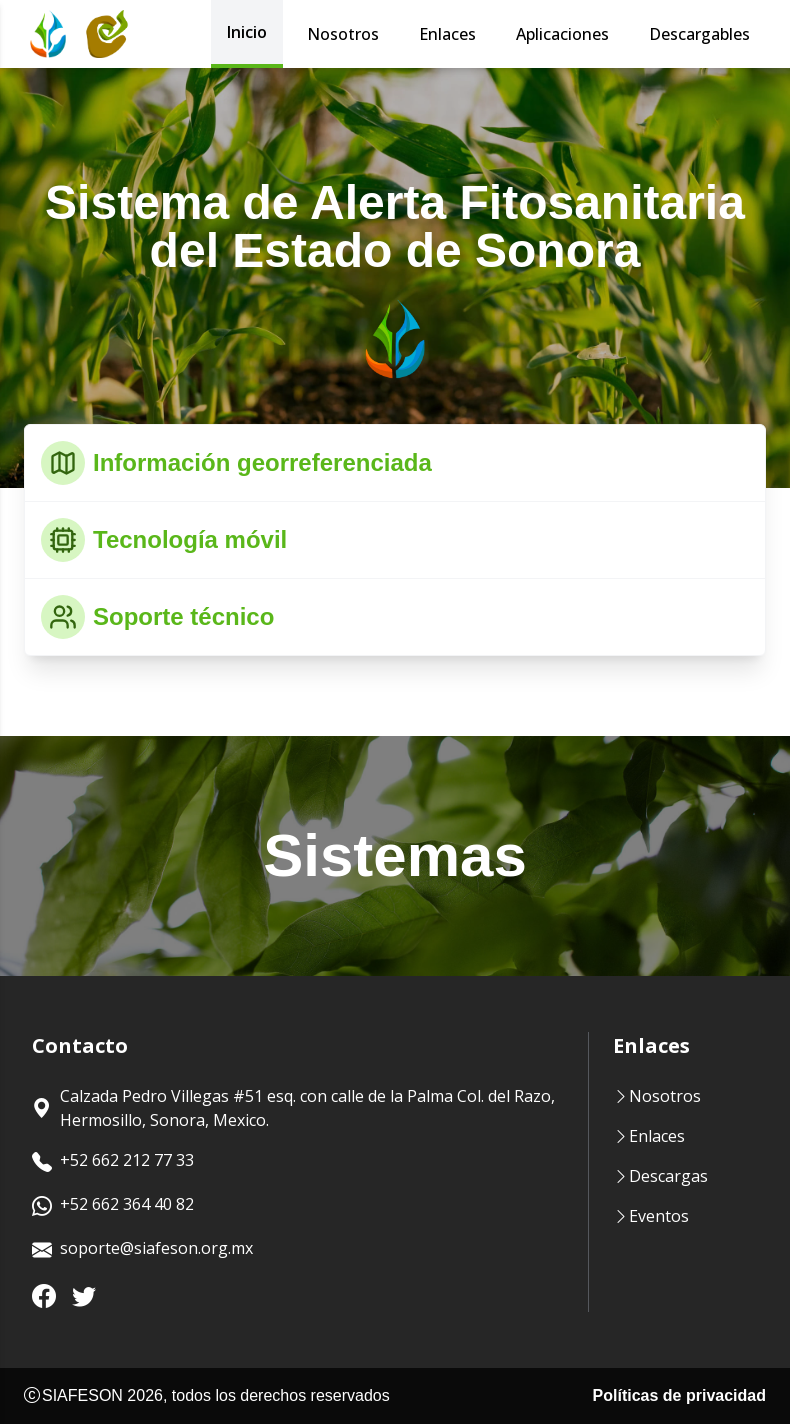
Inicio (247, 32)
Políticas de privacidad (679, 1395)
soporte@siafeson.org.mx (142, 1250)
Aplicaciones (562, 34)
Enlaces (447, 34)
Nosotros (343, 34)
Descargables (699, 34)
